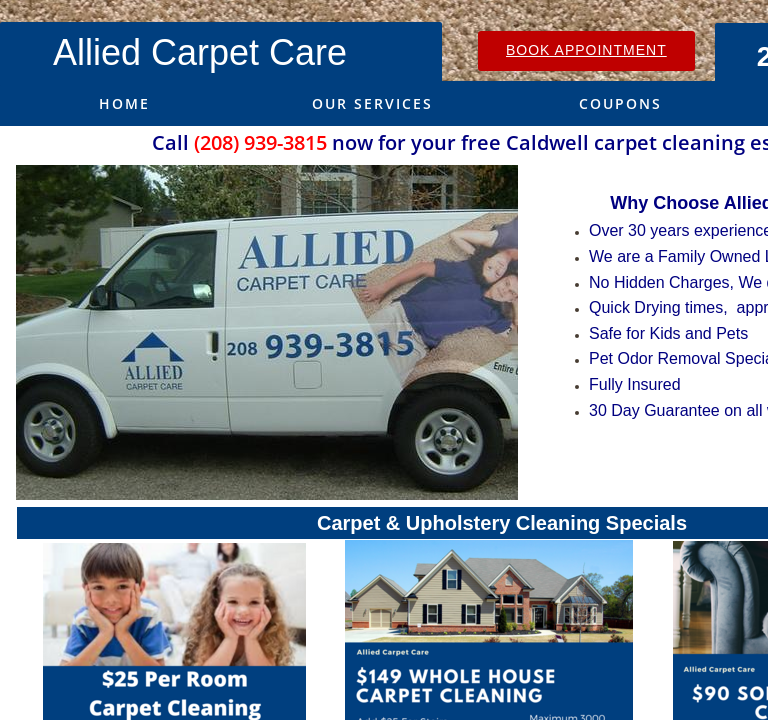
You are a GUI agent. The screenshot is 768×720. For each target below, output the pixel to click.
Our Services (372, 103)
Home (124, 103)
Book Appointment (586, 50)
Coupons (620, 103)
